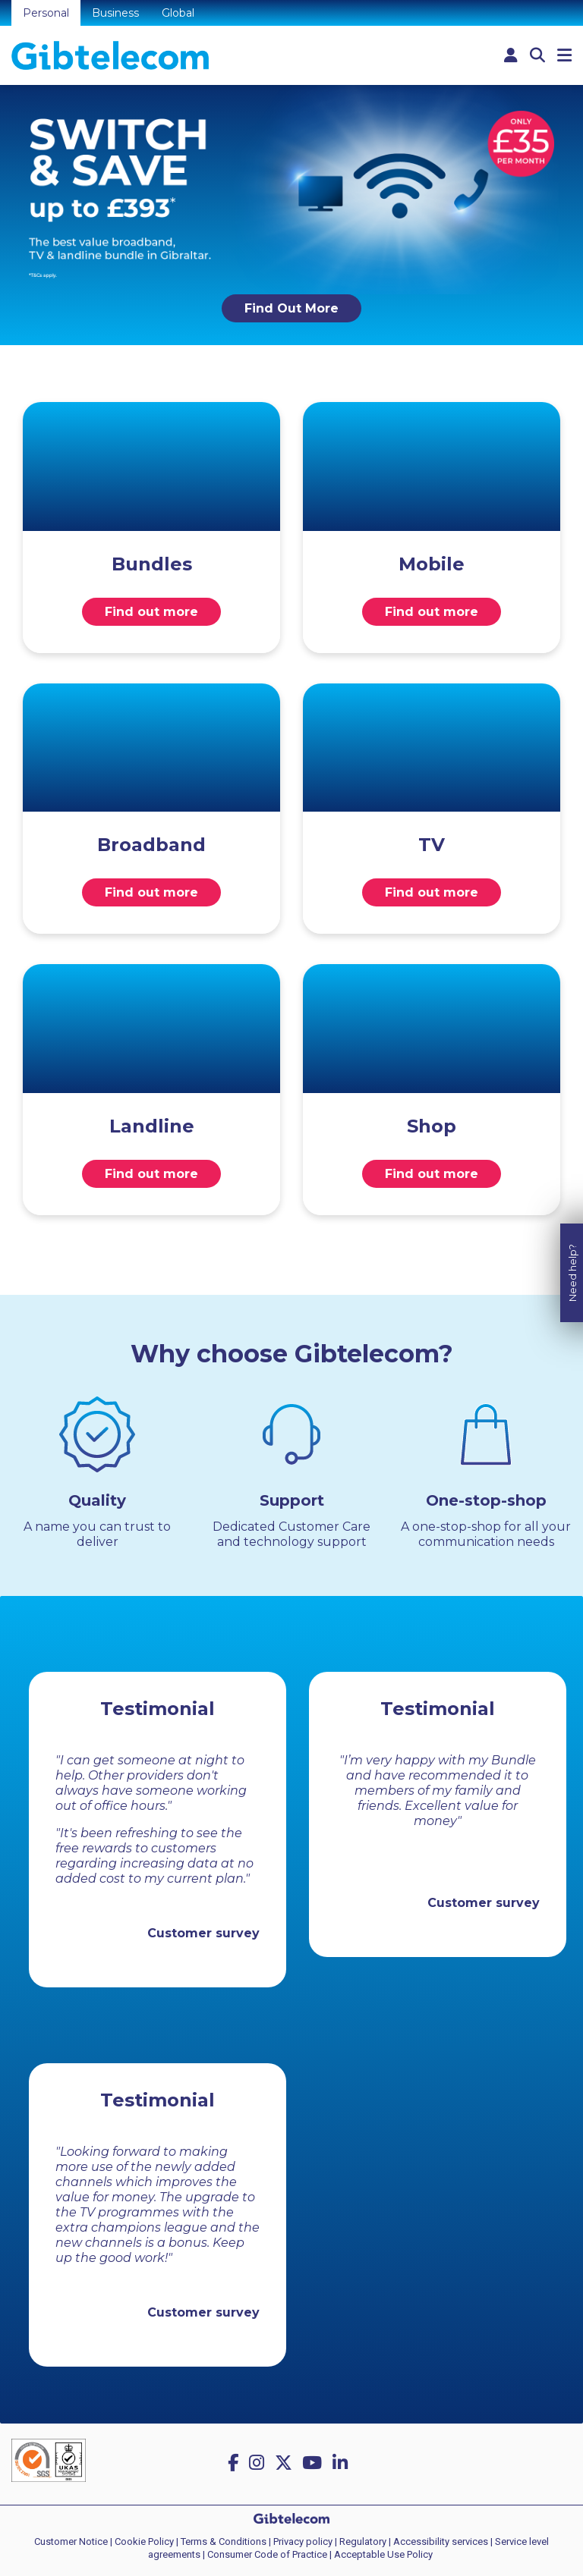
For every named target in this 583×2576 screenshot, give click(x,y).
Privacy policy (302, 2541)
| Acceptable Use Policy (381, 2554)
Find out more (151, 612)
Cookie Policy (144, 2541)
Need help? (572, 1262)
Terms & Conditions (223, 2541)
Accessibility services (440, 2541)
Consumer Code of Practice (267, 2554)
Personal (46, 13)
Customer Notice (71, 2541)
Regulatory (362, 2541)
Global (178, 13)
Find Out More (291, 308)
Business (115, 13)
